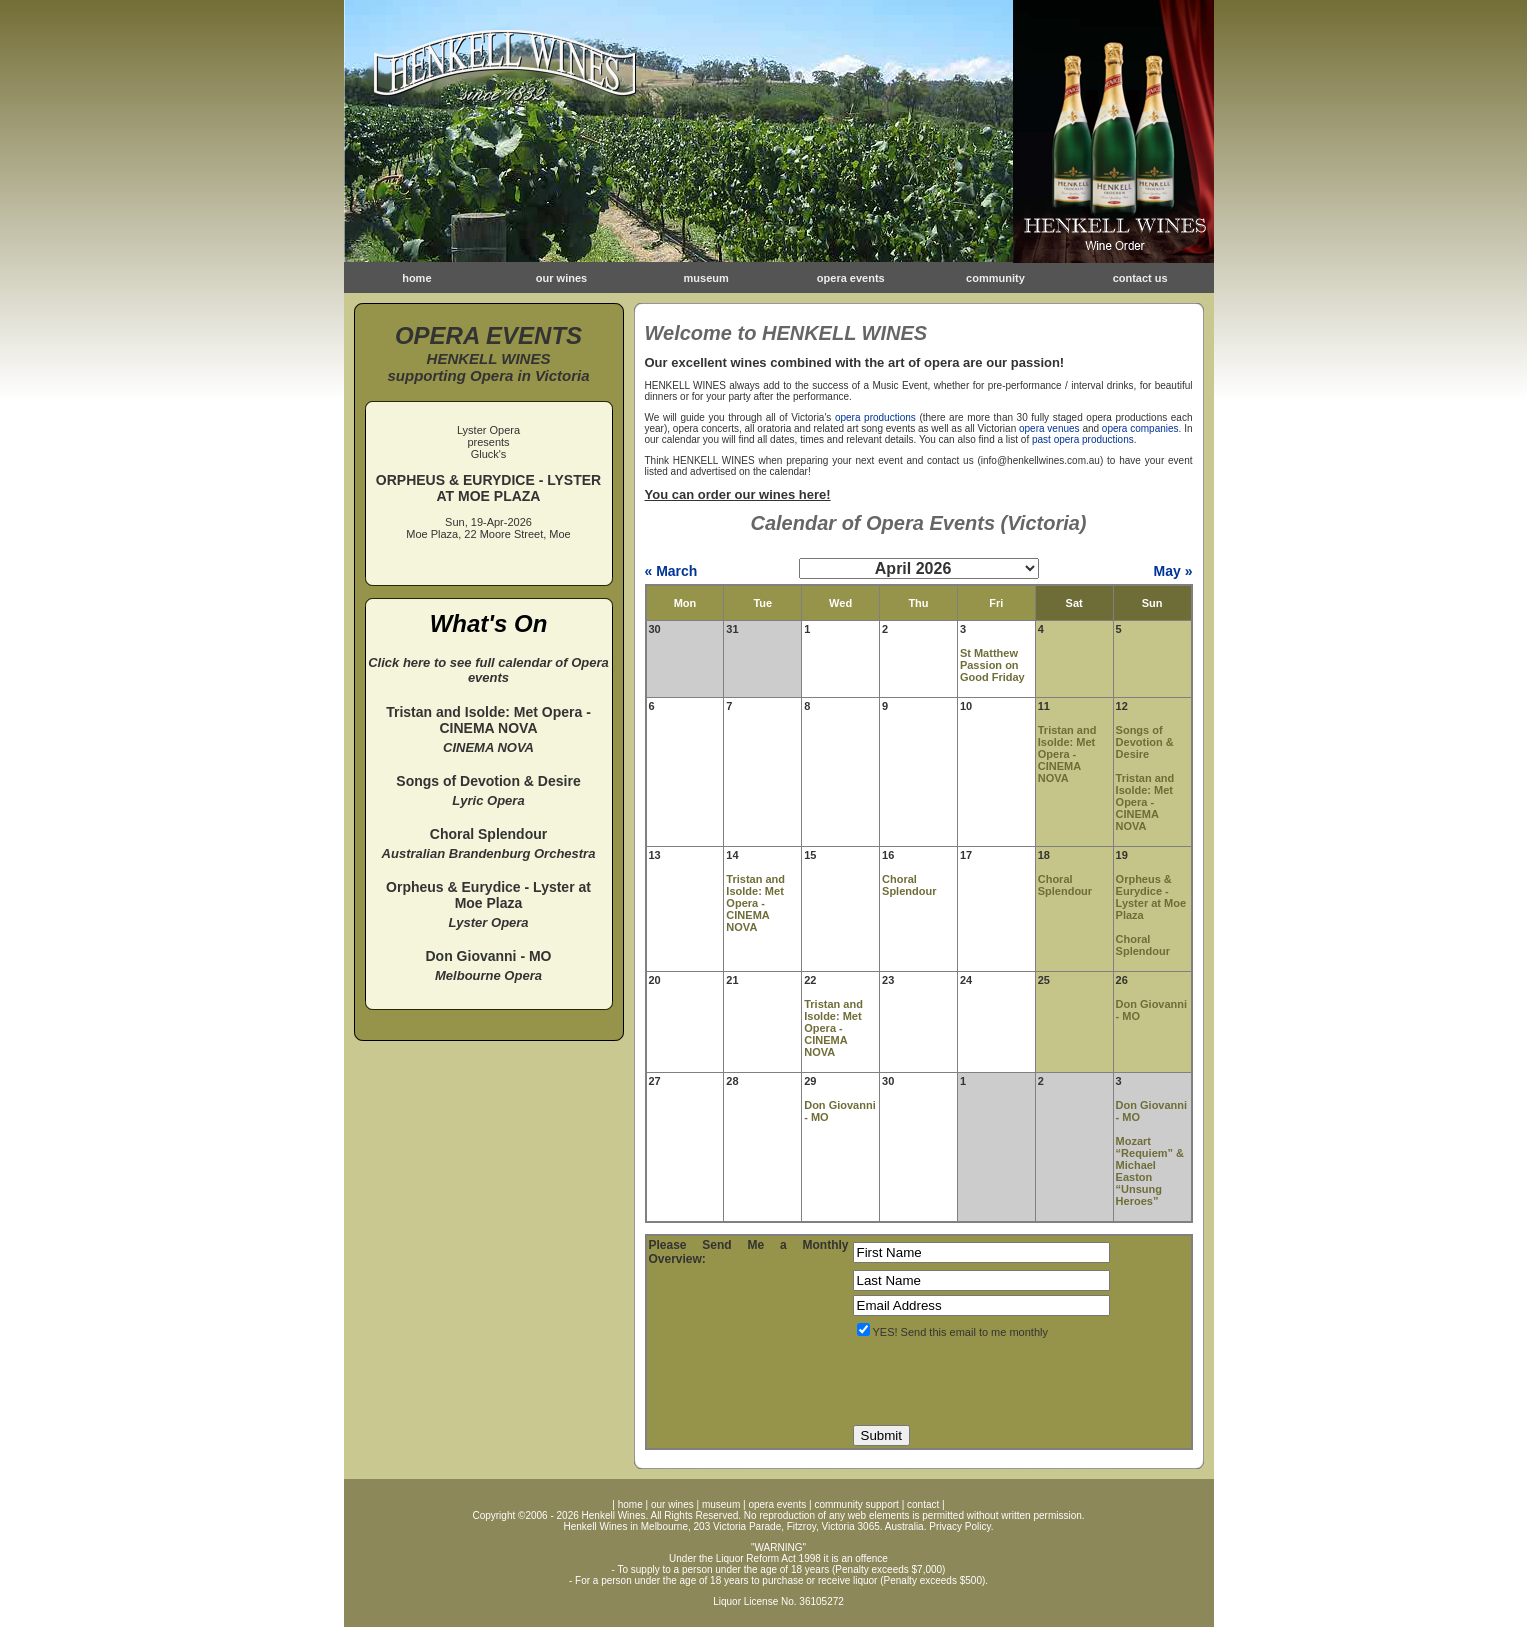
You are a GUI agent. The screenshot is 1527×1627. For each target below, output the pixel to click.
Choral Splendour (909, 885)
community (995, 278)
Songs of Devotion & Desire (1145, 742)
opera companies (1140, 428)
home (416, 278)
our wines (561, 278)
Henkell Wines (614, 1515)
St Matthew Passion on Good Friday (992, 665)
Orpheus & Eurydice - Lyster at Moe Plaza (1151, 897)
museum (706, 278)
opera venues (1049, 428)
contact (923, 1504)
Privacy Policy (960, 1526)
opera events (851, 278)
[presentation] (1005, 1382)
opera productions (875, 417)
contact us (1140, 278)
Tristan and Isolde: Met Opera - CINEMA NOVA (1067, 754)
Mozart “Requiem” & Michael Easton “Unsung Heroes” (1150, 1171)
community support (856, 1504)
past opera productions (1083, 439)
